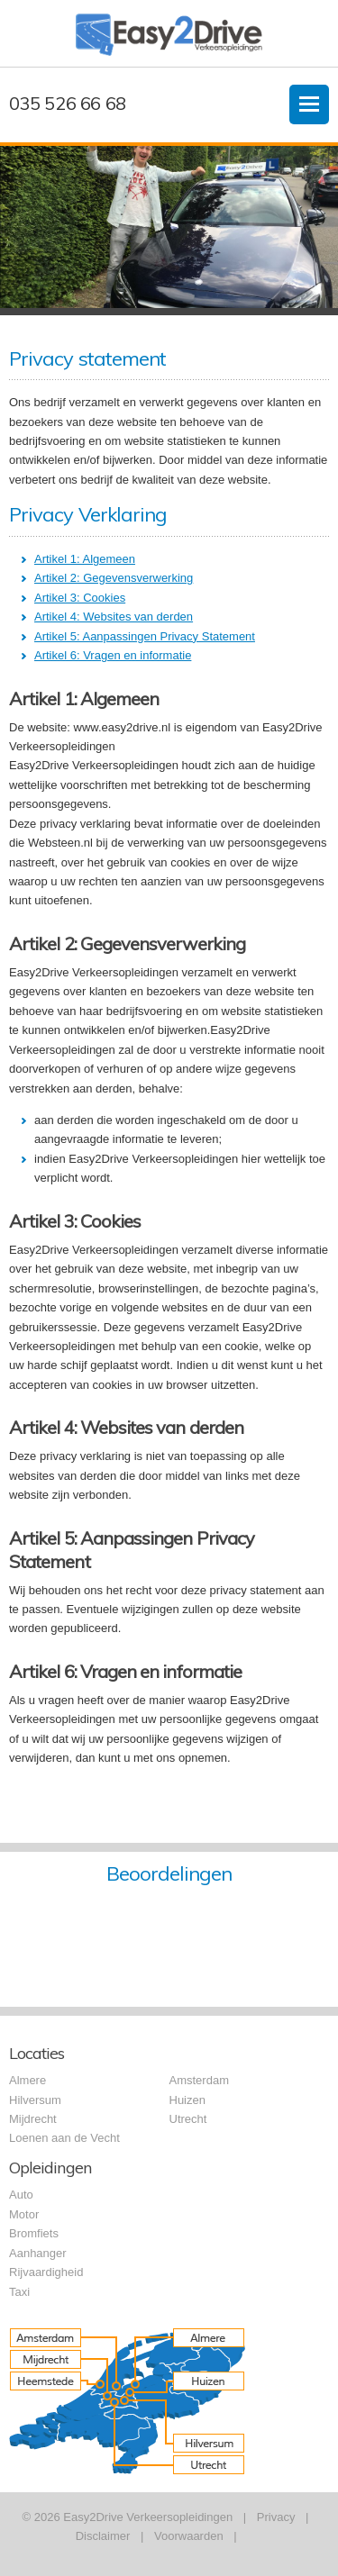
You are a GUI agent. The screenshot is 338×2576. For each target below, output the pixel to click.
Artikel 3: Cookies (79, 597)
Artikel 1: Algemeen (84, 559)
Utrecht (188, 2119)
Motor (24, 2214)
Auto (21, 2194)
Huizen (187, 2100)
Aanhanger (38, 2253)
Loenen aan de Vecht (64, 2138)
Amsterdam (199, 2080)
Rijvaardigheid (46, 2272)
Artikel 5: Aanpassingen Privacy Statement (144, 636)
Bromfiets (34, 2233)
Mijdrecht (33, 2119)
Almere (27, 2080)
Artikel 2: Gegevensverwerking (113, 578)
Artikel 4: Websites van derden (113, 616)
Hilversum (35, 2100)
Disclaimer (103, 2536)
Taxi (19, 2292)
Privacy (276, 2517)
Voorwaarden (189, 2536)
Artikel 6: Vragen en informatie (112, 655)
